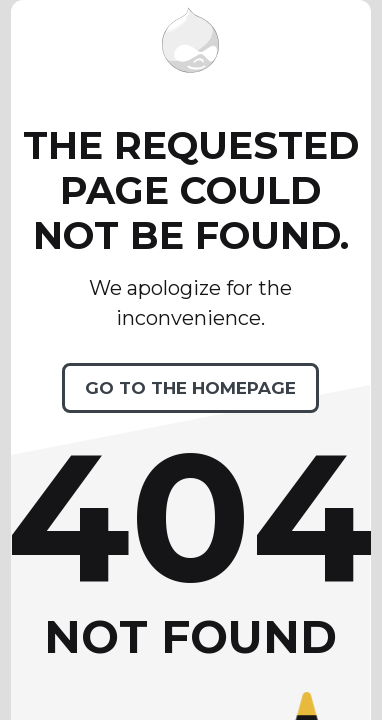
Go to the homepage (190, 388)
